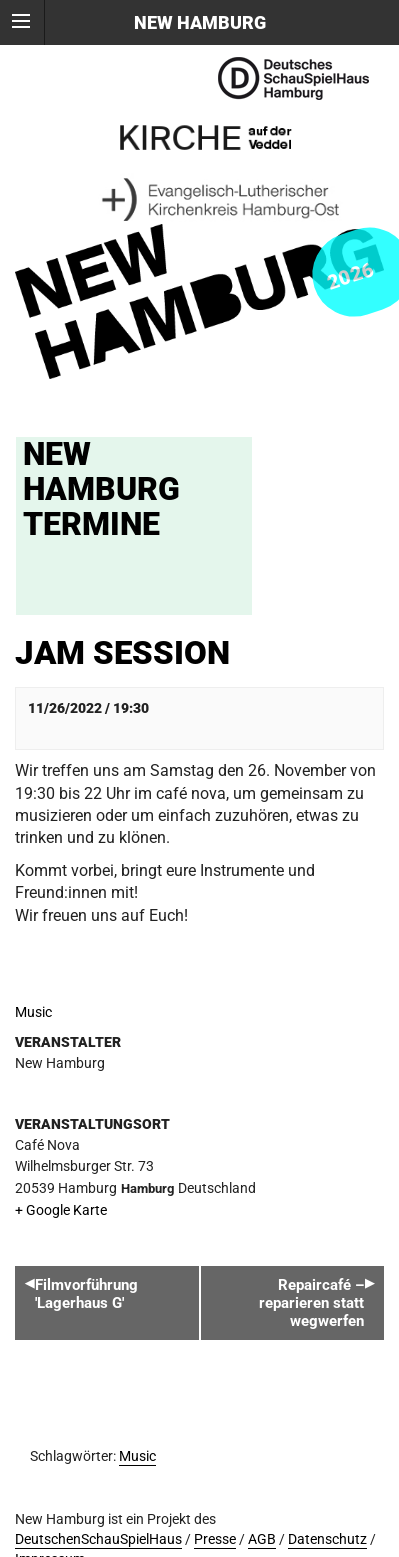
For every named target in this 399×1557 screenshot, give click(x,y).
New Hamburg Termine (101, 489)
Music (33, 1012)
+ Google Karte (61, 1210)
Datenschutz (327, 1539)
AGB (262, 1539)
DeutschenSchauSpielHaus (98, 1539)
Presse (215, 1539)
